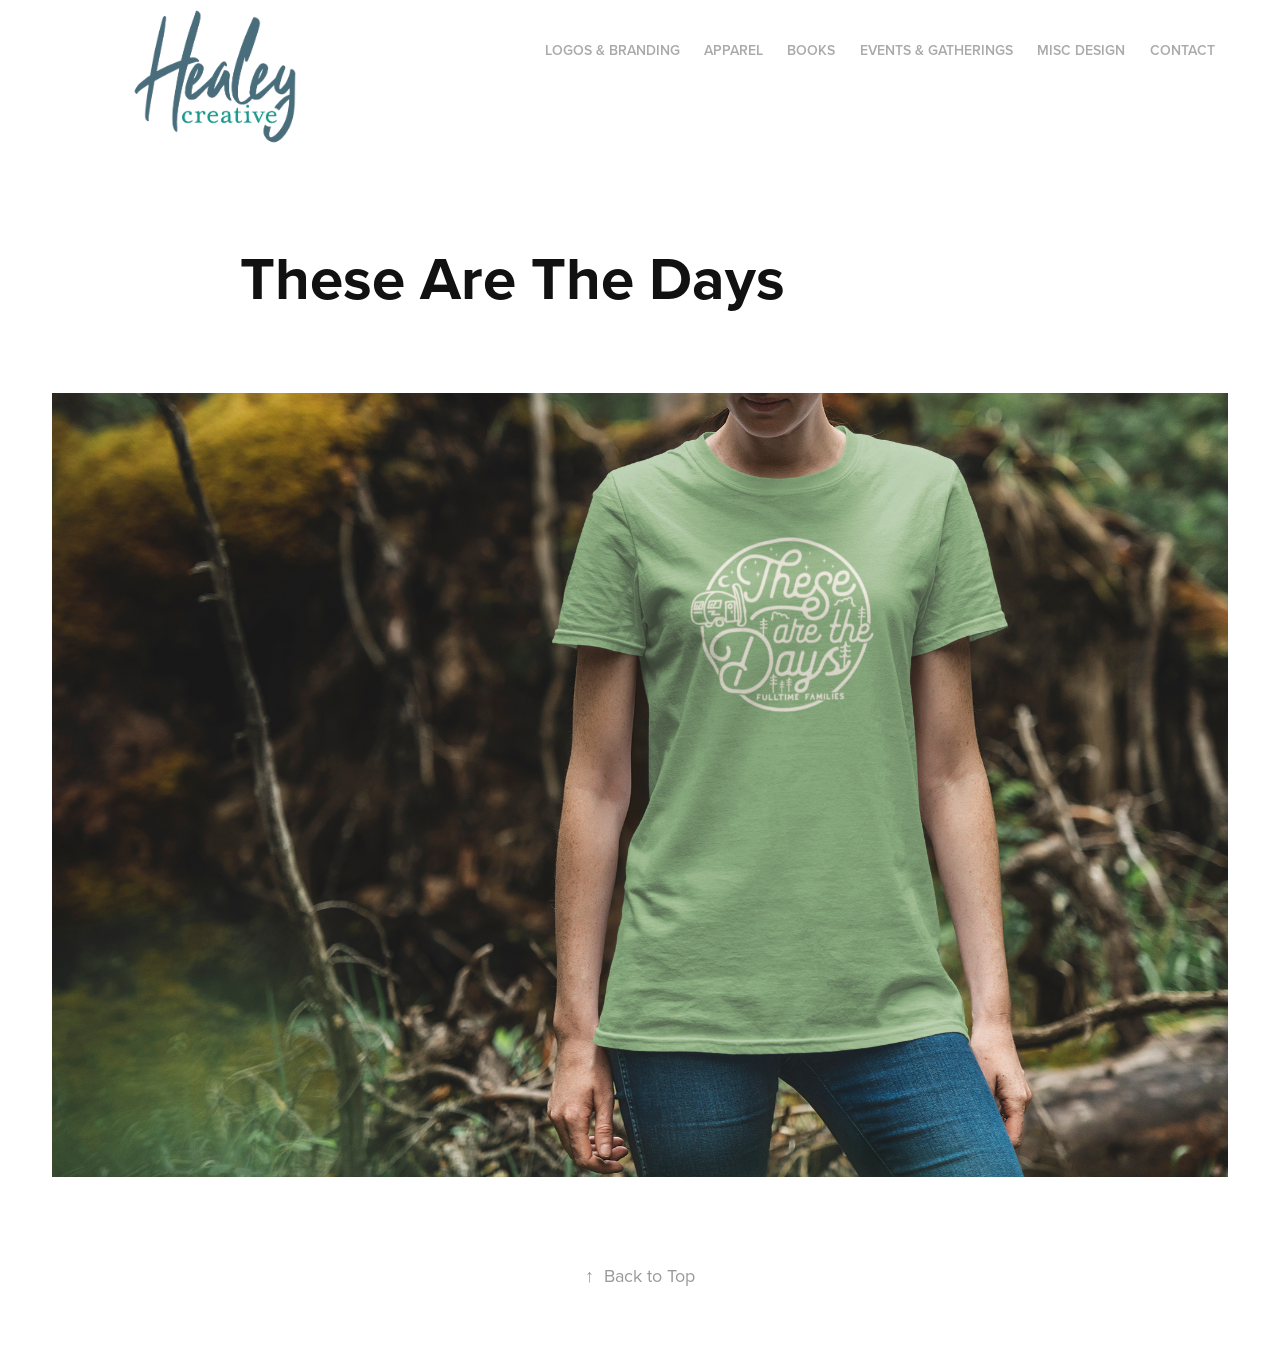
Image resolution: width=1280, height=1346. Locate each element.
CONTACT (1182, 50)
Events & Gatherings (936, 50)
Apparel (733, 50)
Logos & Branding (612, 50)
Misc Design (1081, 50)
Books (811, 50)
